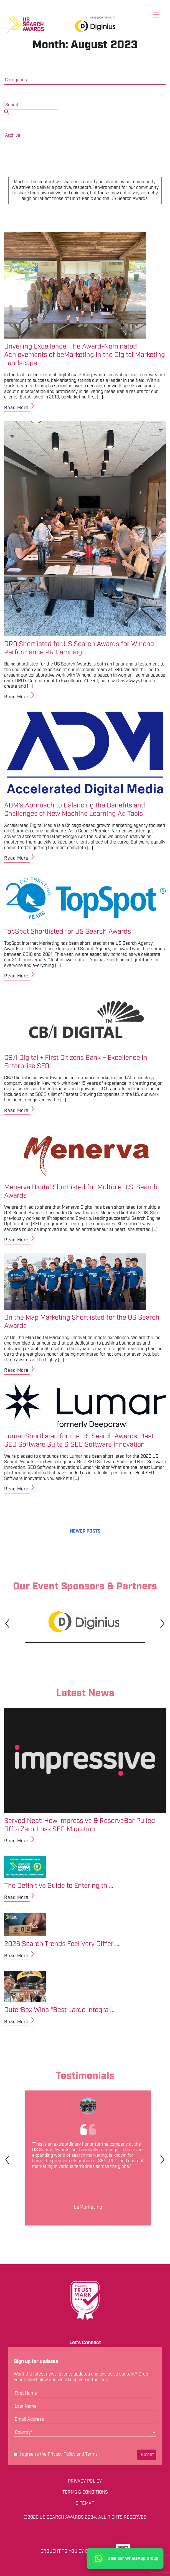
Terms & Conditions (85, 2492)
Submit (146, 2455)
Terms (91, 2454)
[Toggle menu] (155, 14)
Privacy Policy (61, 2454)
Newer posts (85, 1531)
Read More (16, 408)
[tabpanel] (85, 1622)
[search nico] (31, 105)
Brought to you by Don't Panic (75, 2551)
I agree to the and (56, 2454)
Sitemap (85, 2503)
